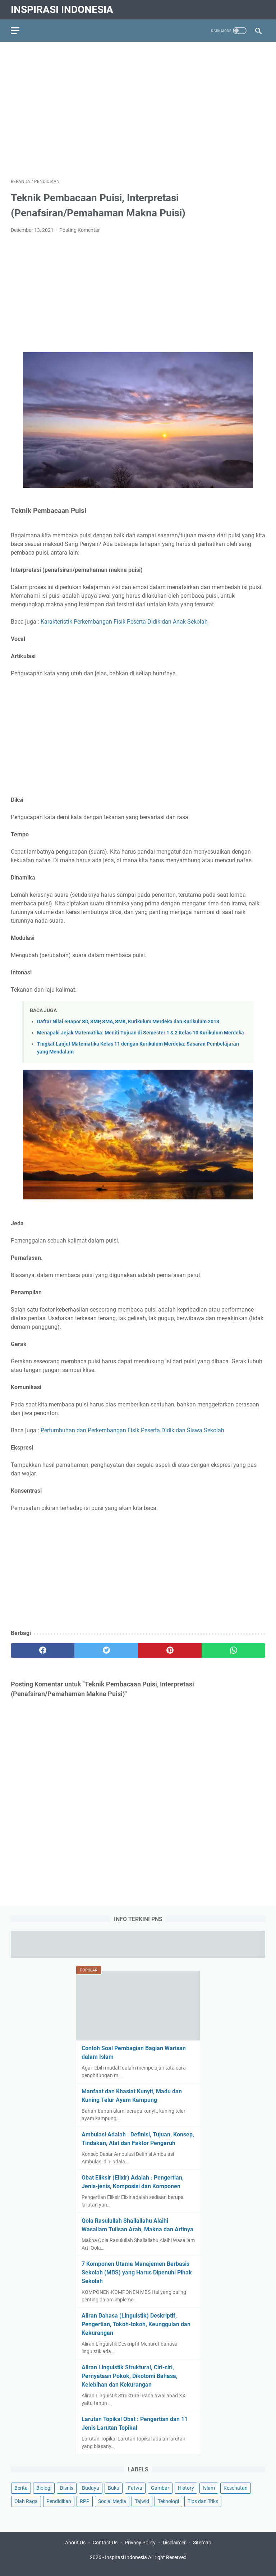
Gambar (160, 2488)
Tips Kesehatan (144, 2565)
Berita (21, 2488)
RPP (84, 2501)
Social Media (112, 2501)
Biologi (43, 2488)
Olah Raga (26, 2501)
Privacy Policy (140, 2542)
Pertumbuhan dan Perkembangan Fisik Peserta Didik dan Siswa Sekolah (132, 1430)
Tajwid (142, 2501)
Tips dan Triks (203, 2501)
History (186, 2488)
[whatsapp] (233, 1650)
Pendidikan (58, 2501)
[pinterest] (170, 1650)
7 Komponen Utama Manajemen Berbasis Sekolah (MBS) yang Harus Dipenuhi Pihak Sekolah (137, 2272)
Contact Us (105, 2542)
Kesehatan (236, 2488)
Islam (209, 2488)
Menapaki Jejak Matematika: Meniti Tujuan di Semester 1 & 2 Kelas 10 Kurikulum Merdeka (140, 1033)
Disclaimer (174, 2542)
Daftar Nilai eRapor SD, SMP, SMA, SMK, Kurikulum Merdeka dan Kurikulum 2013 (128, 1022)
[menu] (19, 30)
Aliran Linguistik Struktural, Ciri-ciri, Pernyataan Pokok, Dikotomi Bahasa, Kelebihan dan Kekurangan (130, 2376)
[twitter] (106, 1650)
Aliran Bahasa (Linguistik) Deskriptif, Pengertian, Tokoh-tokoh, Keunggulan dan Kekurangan (136, 2324)
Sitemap (202, 2542)
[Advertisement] (138, 104)
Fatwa (135, 2488)
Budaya (90, 2488)
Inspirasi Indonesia (62, 9)
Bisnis (66, 2488)
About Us (75, 2542)
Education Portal (107, 2565)
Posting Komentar (79, 230)
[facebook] (42, 1650)
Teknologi (168, 2501)
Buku (113, 2488)
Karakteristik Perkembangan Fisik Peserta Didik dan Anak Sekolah (124, 621)
